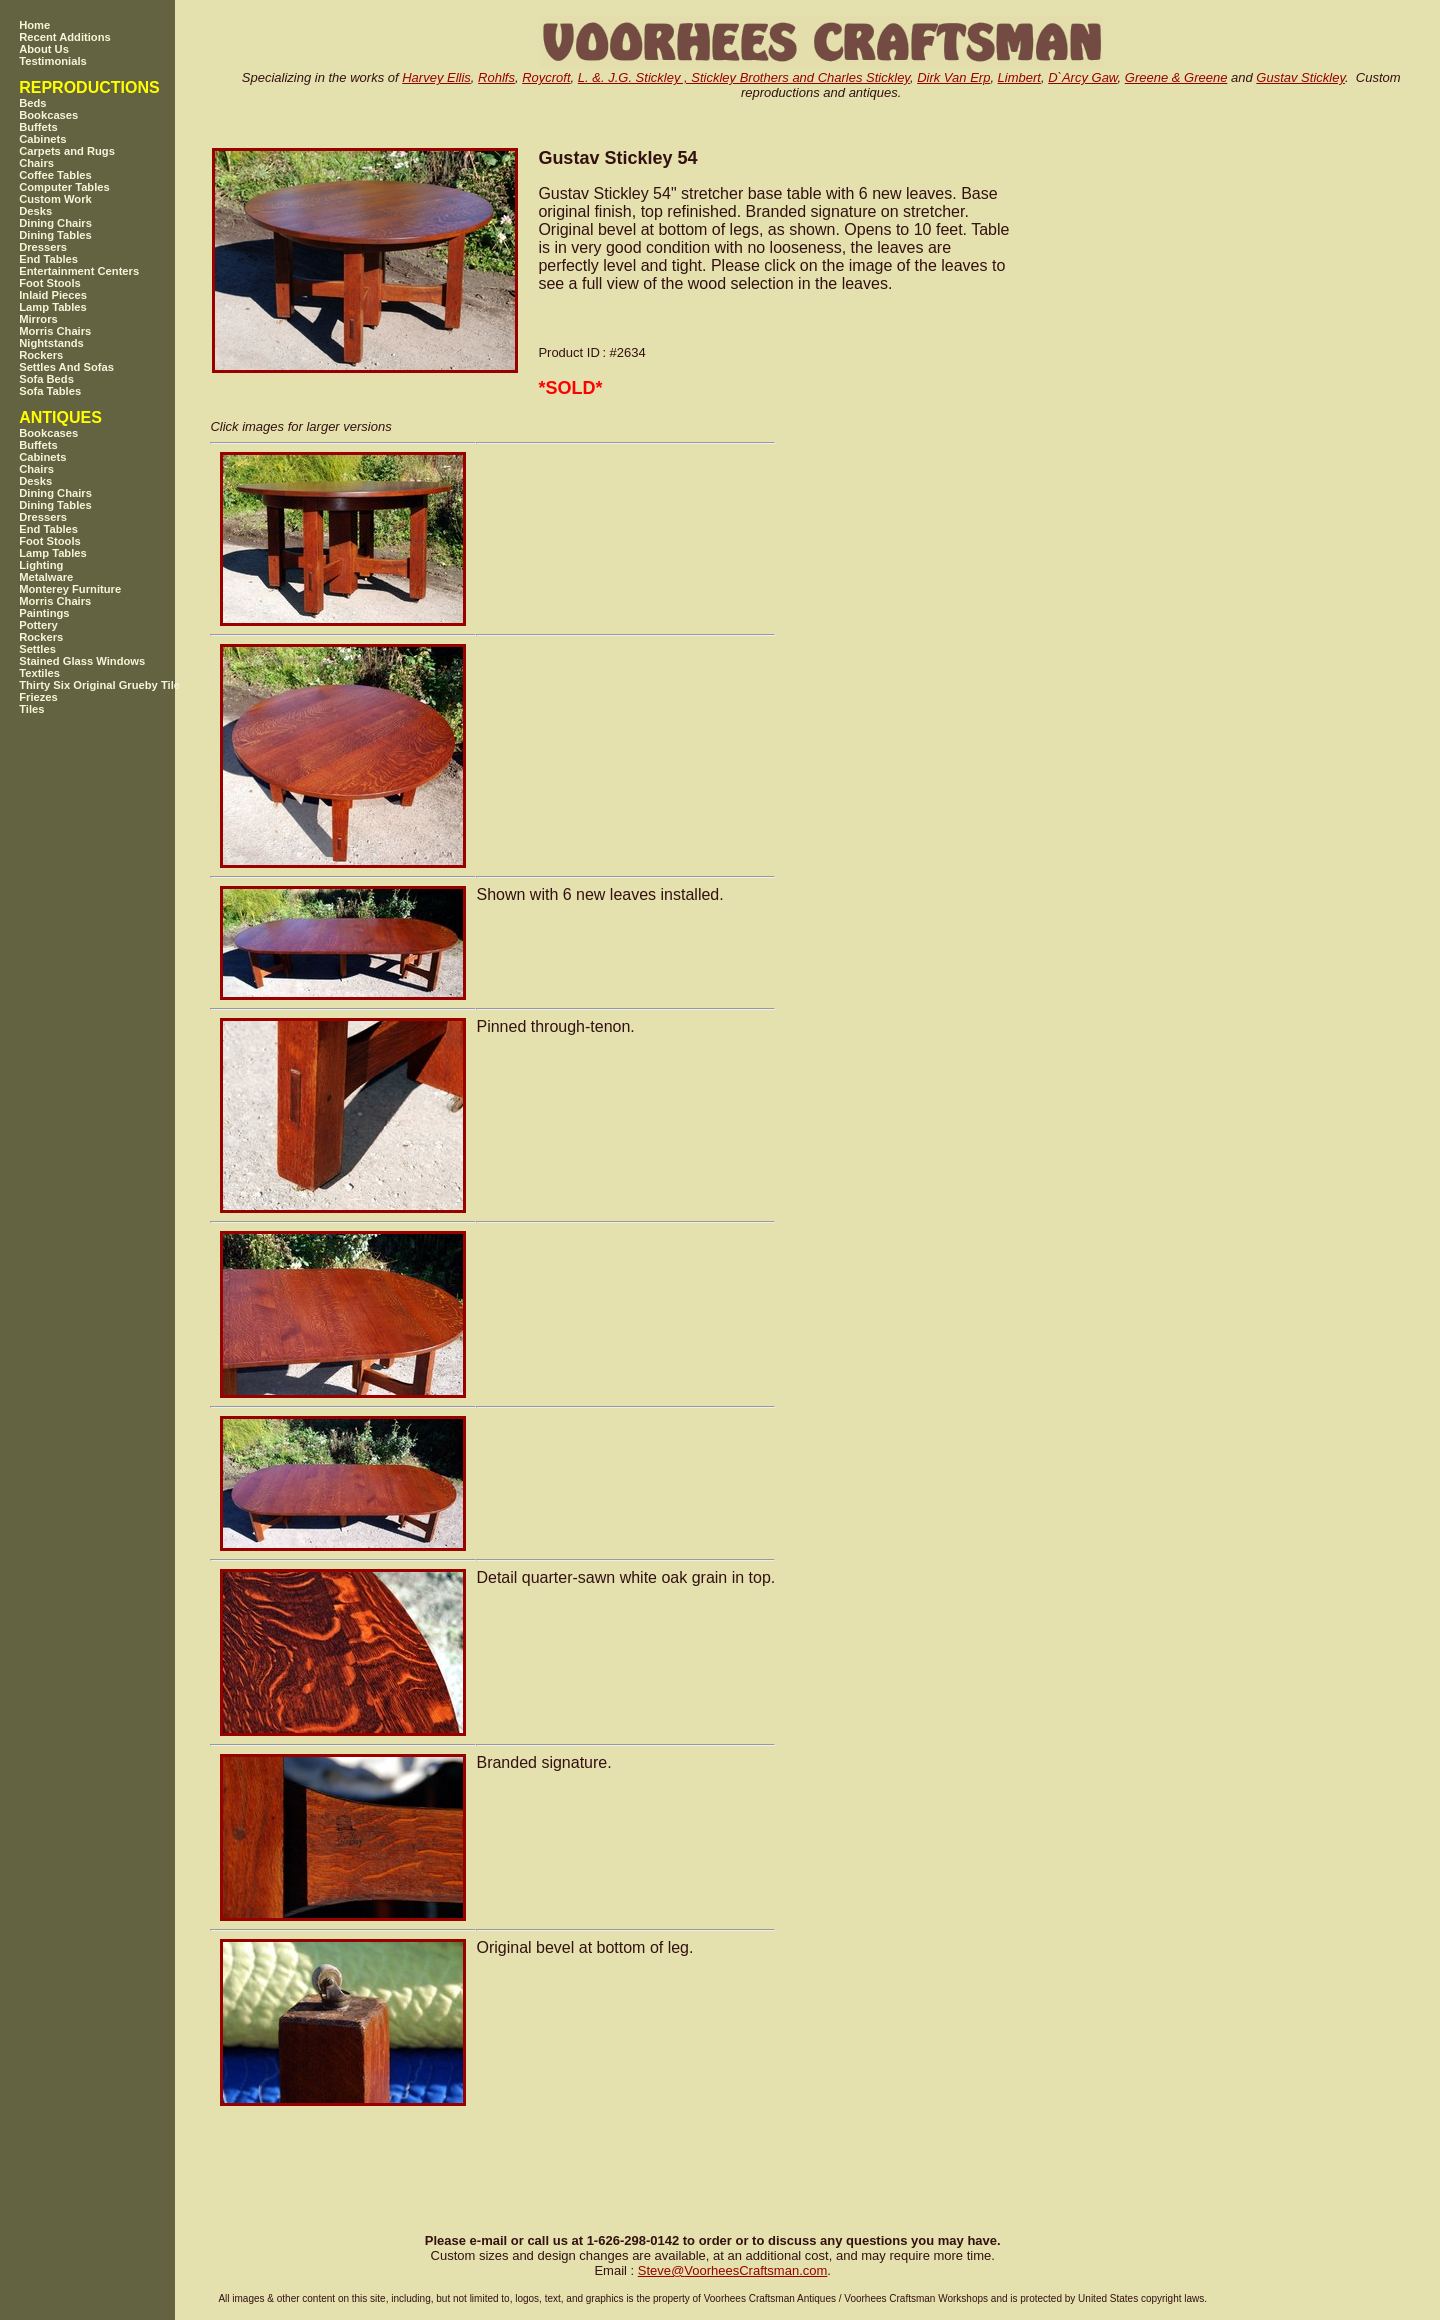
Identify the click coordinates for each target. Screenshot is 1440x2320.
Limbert (1019, 77)
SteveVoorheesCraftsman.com (733, 2270)
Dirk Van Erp (953, 77)
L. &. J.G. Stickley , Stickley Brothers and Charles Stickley (744, 77)
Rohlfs (496, 77)
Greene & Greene (1176, 77)
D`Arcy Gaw (1082, 77)
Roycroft (546, 77)
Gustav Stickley (1300, 77)
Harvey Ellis (436, 77)
